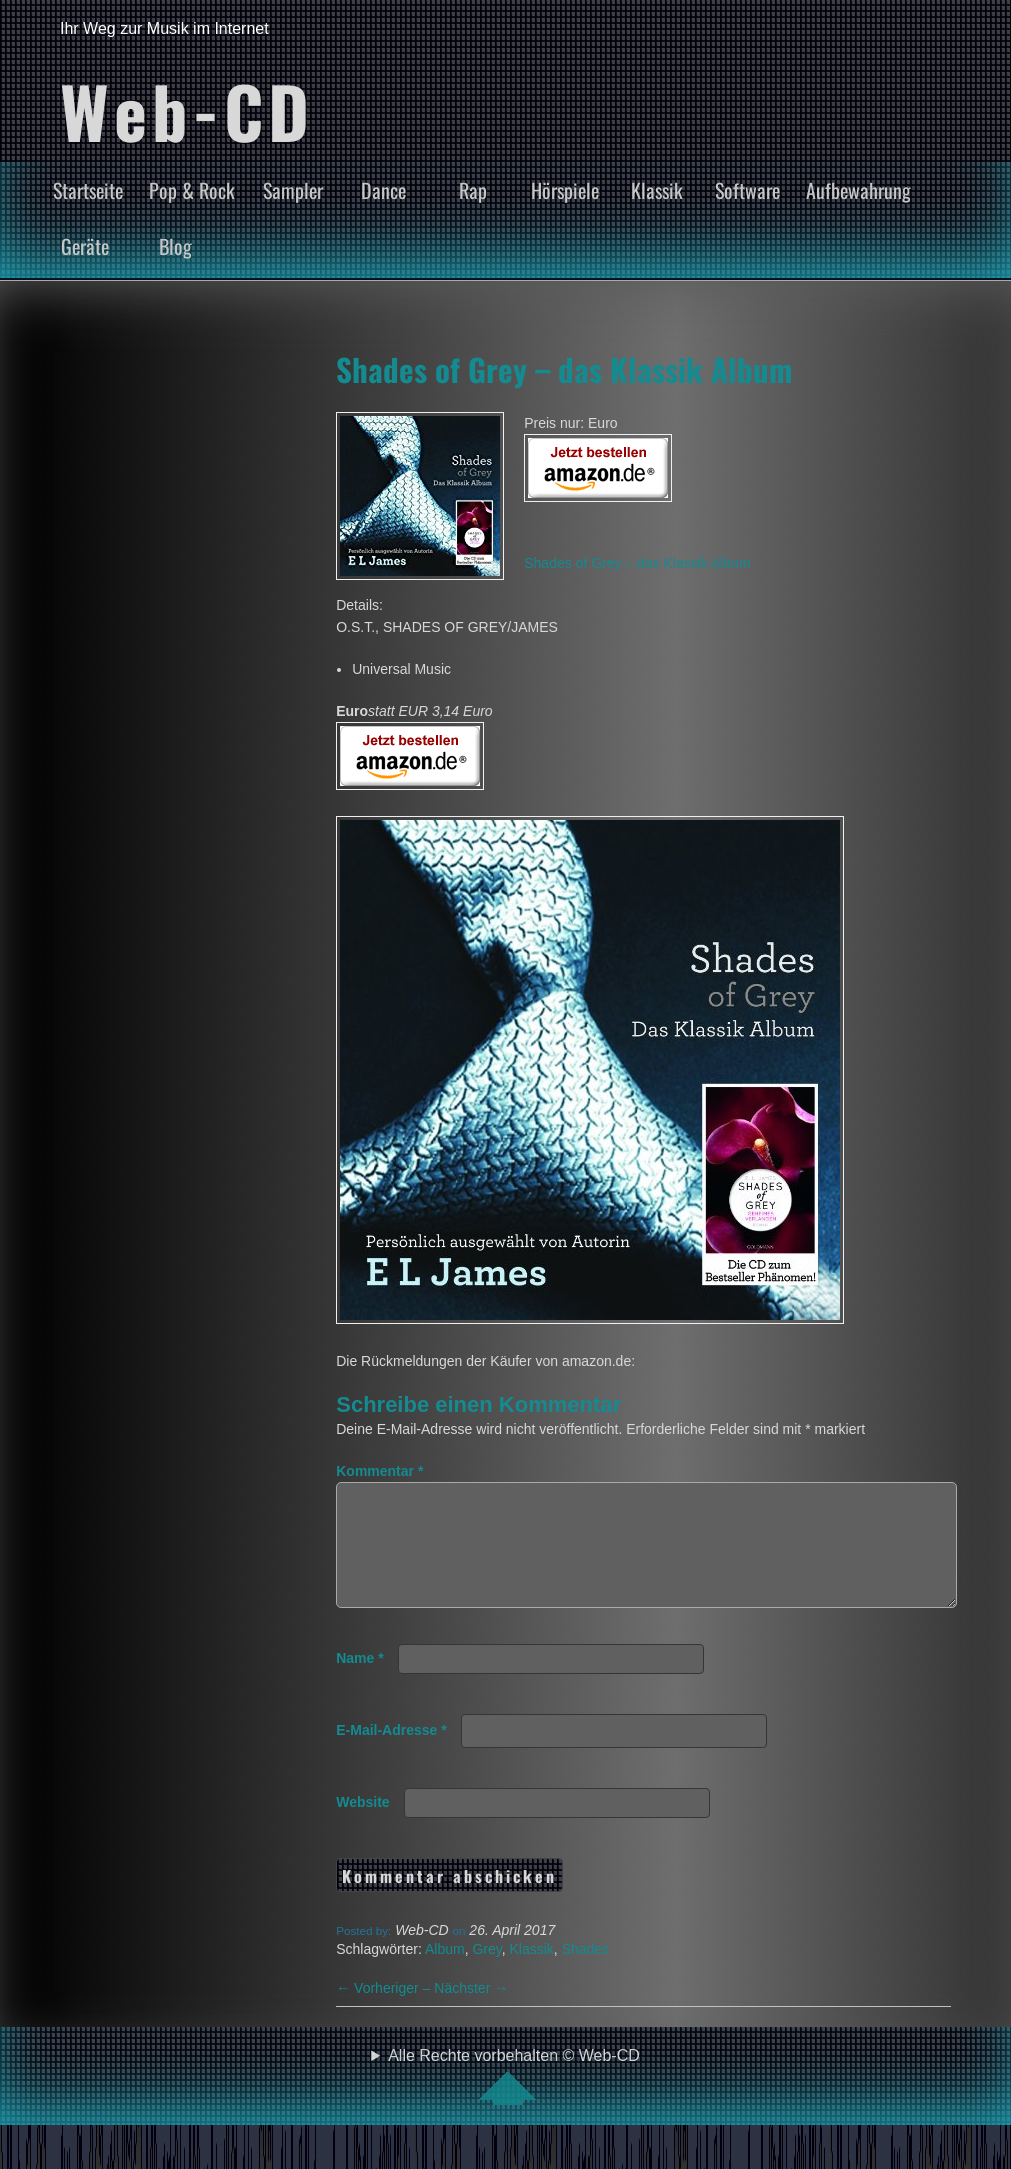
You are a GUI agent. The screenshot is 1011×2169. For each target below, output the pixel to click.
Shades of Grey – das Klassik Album (564, 369)
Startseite (88, 190)
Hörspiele (565, 190)
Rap (473, 190)
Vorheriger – (385, 2012)
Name (359, 1682)
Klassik (657, 190)
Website (362, 1826)
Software (747, 190)
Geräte (85, 246)
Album (445, 1973)
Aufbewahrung (858, 190)
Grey (486, 1973)
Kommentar (379, 1471)
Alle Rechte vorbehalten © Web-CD (514, 2100)
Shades (585, 1973)
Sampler (293, 190)
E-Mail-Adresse (391, 1754)
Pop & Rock (192, 190)
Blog (175, 246)
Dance (383, 190)
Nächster (471, 2012)
